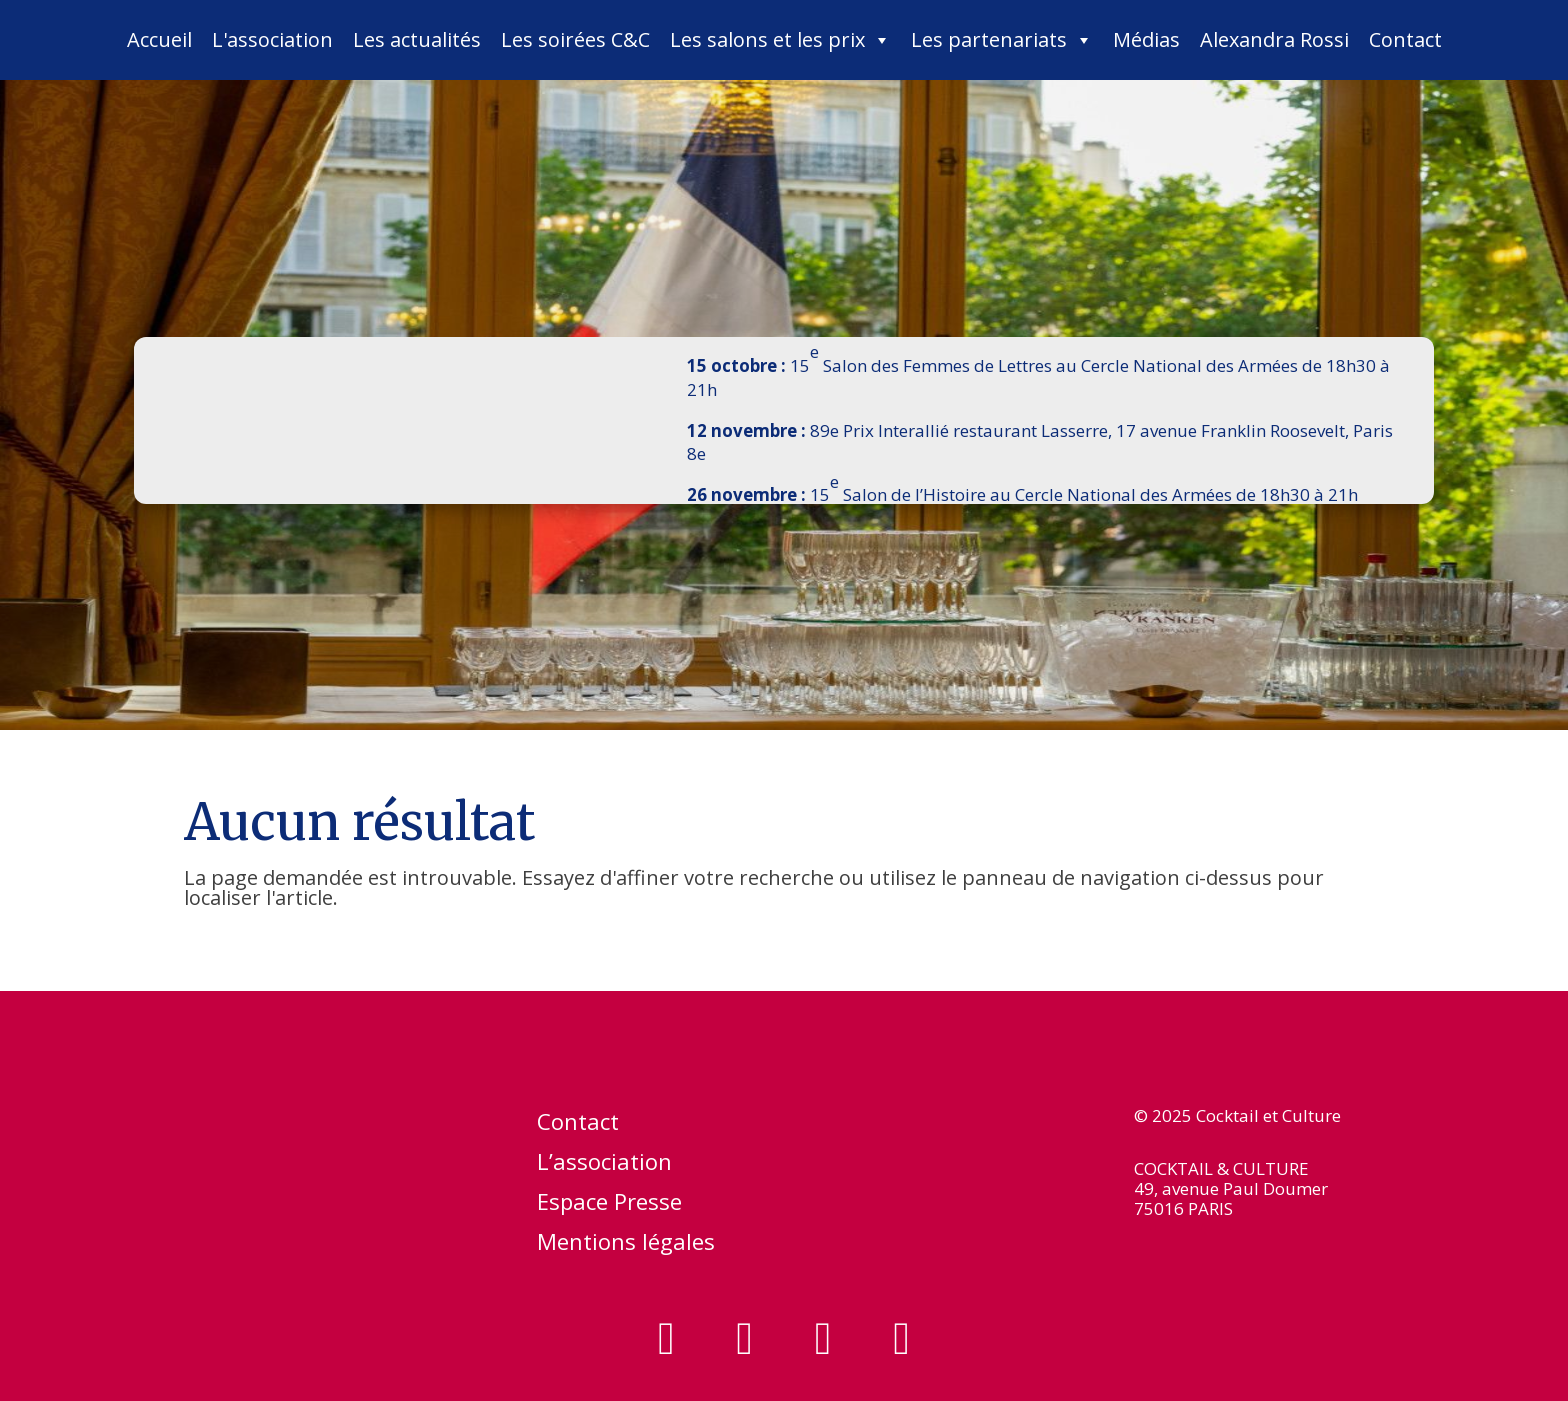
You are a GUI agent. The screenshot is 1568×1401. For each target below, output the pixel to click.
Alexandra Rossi (1274, 39)
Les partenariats (1002, 40)
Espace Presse (609, 1205)
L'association (272, 39)
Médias (1146, 39)
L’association (604, 1165)
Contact (1405, 39)
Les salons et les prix (780, 40)
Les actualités (417, 39)
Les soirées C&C (575, 39)
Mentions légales (626, 1245)
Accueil (159, 39)
